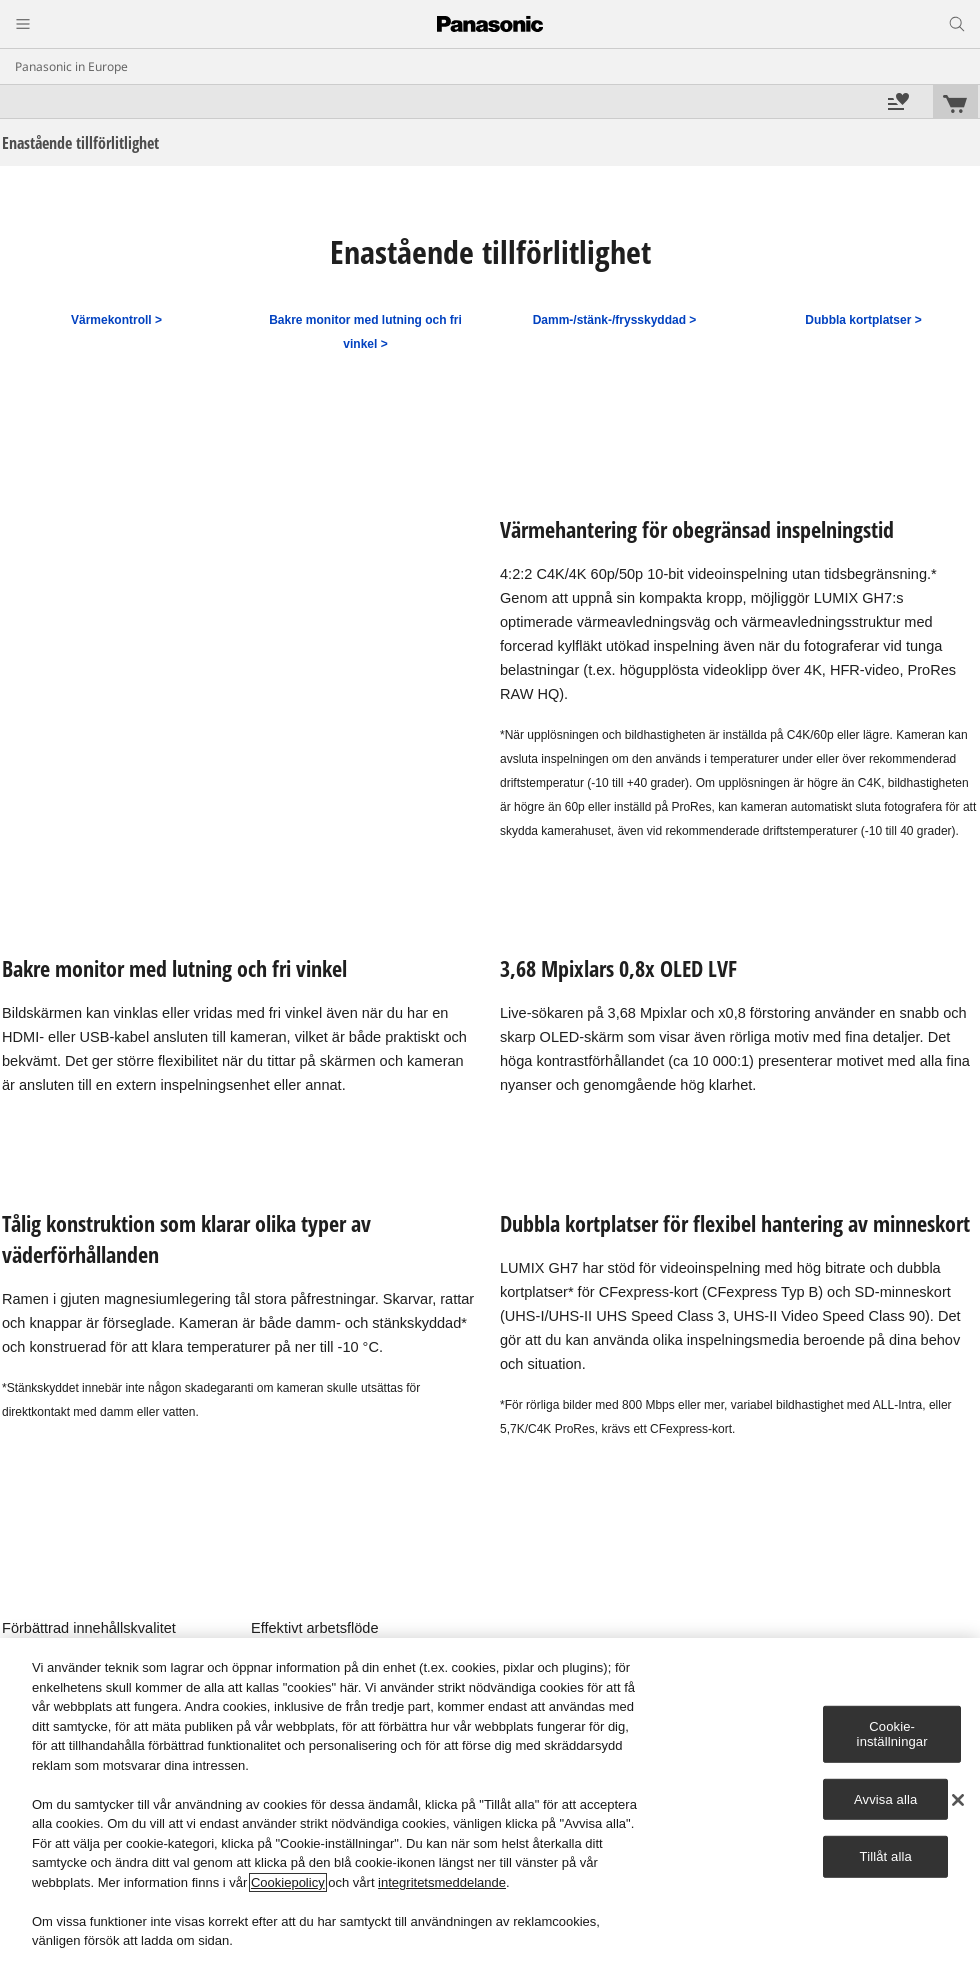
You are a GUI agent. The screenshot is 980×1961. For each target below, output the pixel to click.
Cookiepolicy (288, 1882)
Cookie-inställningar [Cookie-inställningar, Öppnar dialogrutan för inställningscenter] (892, 1733)
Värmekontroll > (116, 320)
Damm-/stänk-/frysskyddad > (615, 320)
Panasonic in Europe (71, 66)
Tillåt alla (886, 1856)
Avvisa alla (885, 1799)
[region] (490, 1799)
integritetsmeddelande (442, 1882)
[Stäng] (958, 1800)
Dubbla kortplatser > (863, 320)
